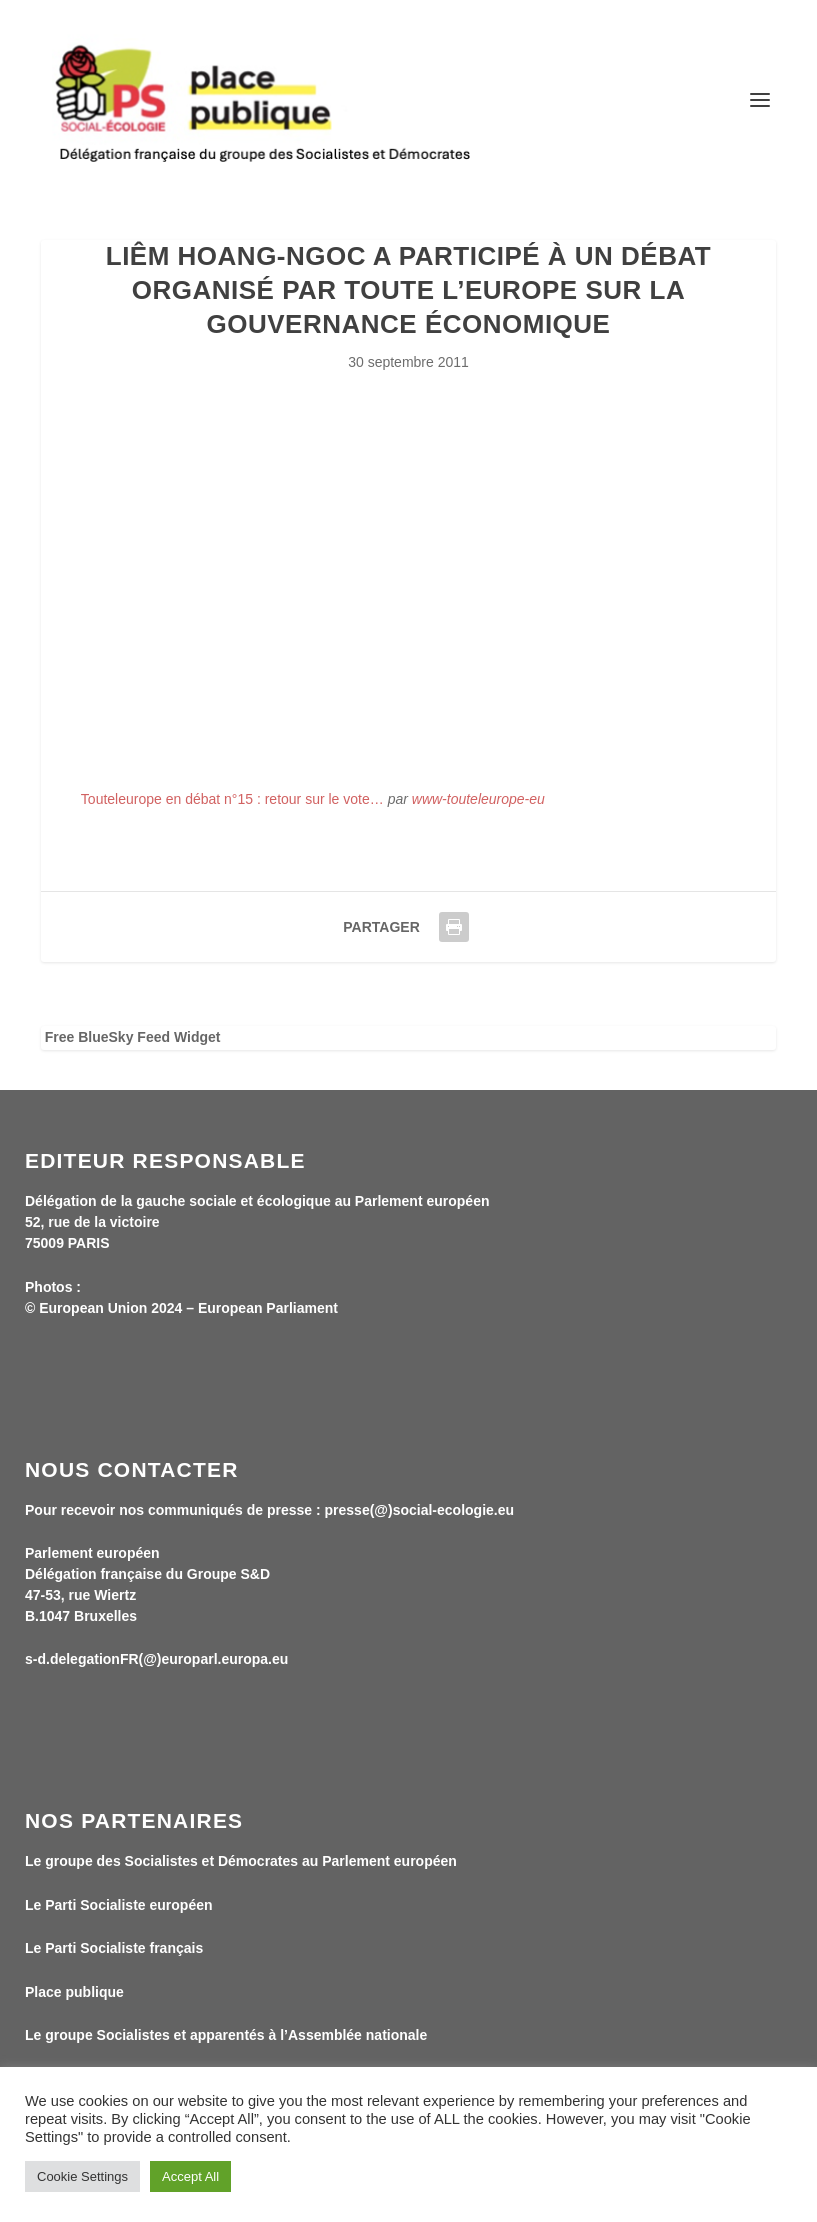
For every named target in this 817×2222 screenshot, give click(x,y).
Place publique (74, 1992)
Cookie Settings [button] (82, 2176)
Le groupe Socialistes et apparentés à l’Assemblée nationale (226, 2035)
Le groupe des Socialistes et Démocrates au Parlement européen (241, 1861)
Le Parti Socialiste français (114, 1948)
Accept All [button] (190, 2176)
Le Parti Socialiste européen (119, 1905)
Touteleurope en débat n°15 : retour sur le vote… (232, 799)
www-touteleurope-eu (478, 799)
